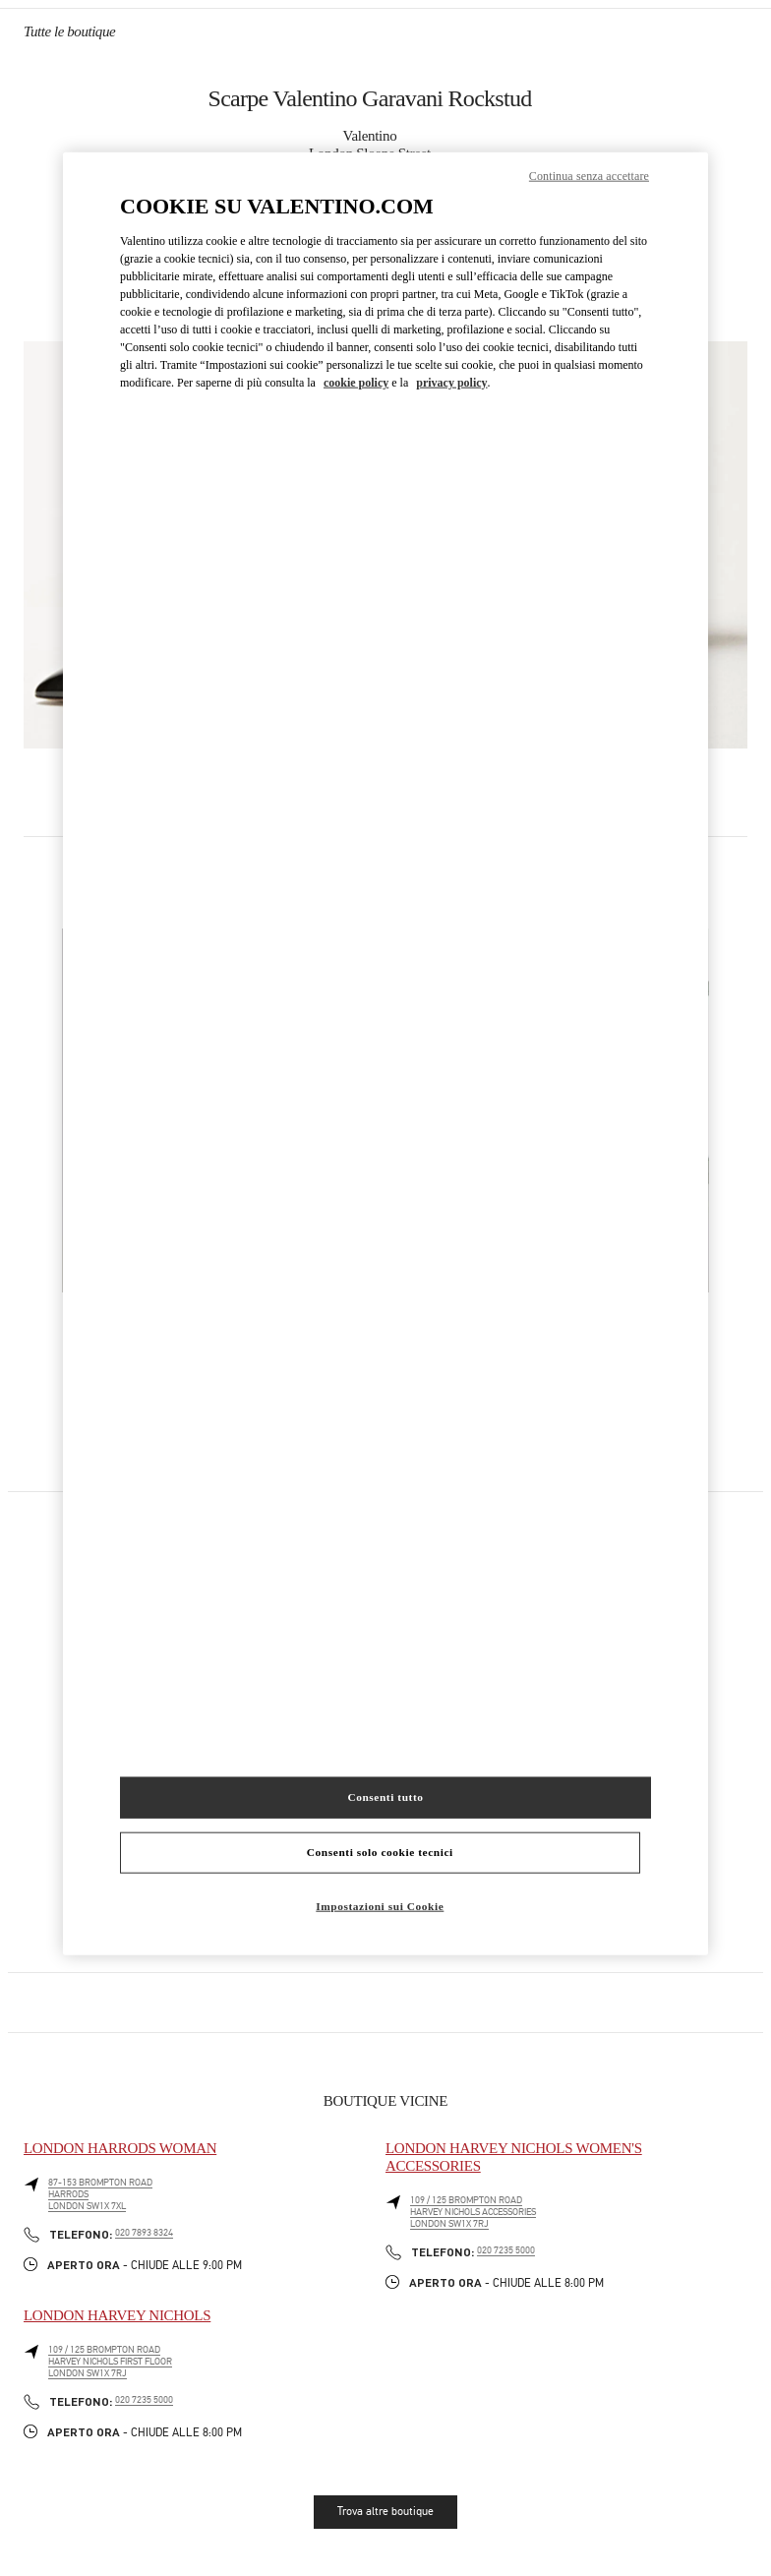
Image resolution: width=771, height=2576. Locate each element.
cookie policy (356, 382)
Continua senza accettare (589, 176)
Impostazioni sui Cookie (380, 1906)
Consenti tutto (385, 1797)
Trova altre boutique (385, 2511)
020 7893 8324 (144, 2233)
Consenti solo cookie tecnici (380, 1852)
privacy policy (451, 382)
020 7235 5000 (506, 2250)
